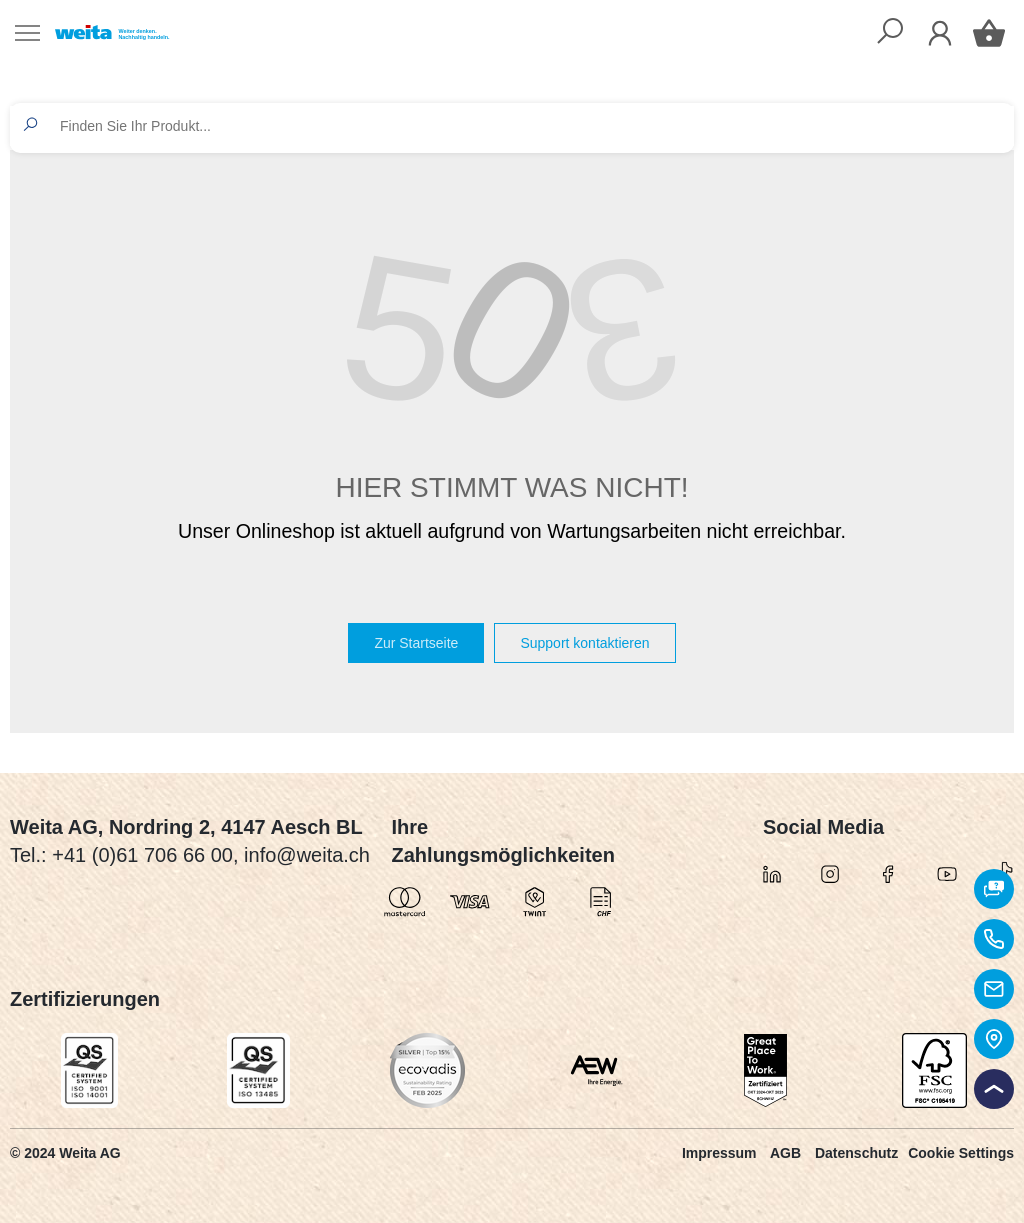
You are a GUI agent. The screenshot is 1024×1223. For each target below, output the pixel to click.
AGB (785, 1153)
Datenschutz (856, 1153)
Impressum (719, 1153)
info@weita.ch (307, 855)
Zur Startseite (416, 643)
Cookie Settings (961, 1153)
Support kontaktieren (584, 643)
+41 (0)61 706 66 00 (142, 855)
